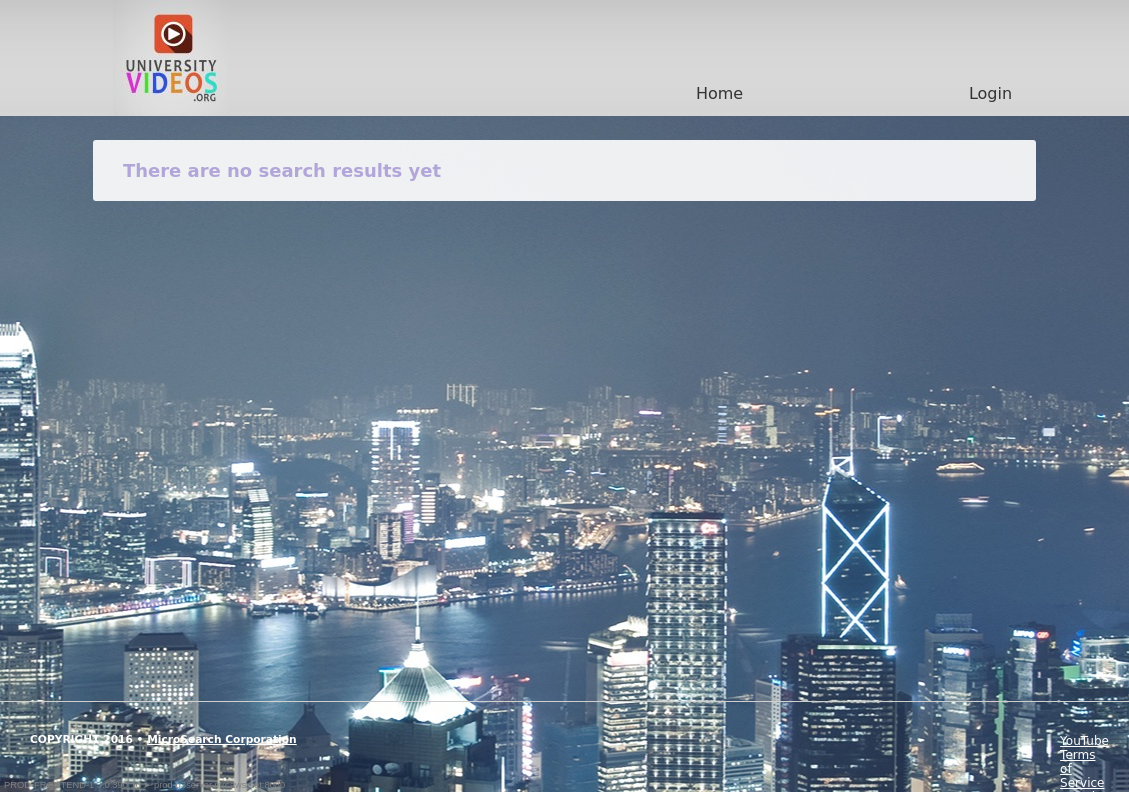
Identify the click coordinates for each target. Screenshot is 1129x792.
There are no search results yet (282, 170)
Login (990, 93)
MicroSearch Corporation (222, 739)
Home (719, 93)
